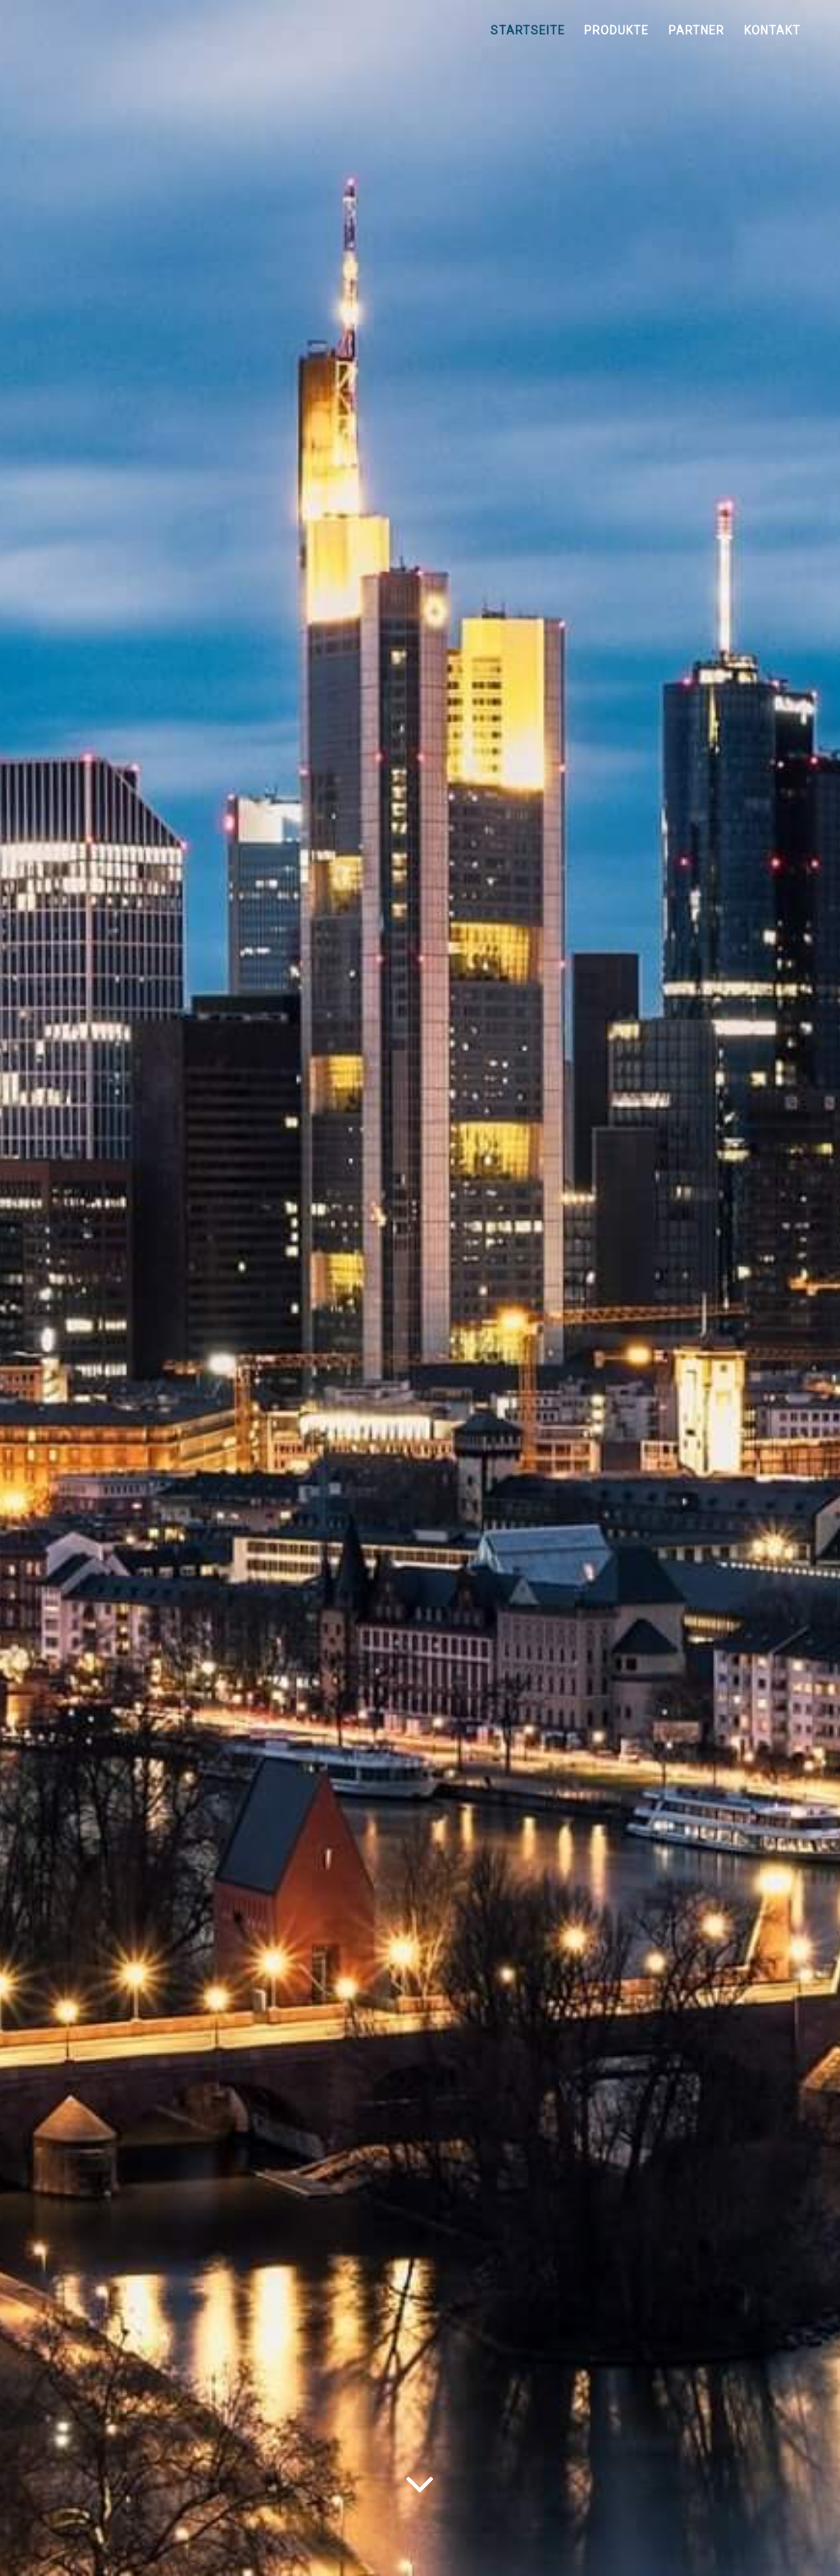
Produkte (616, 30)
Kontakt (772, 30)
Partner (696, 30)
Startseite (528, 30)
